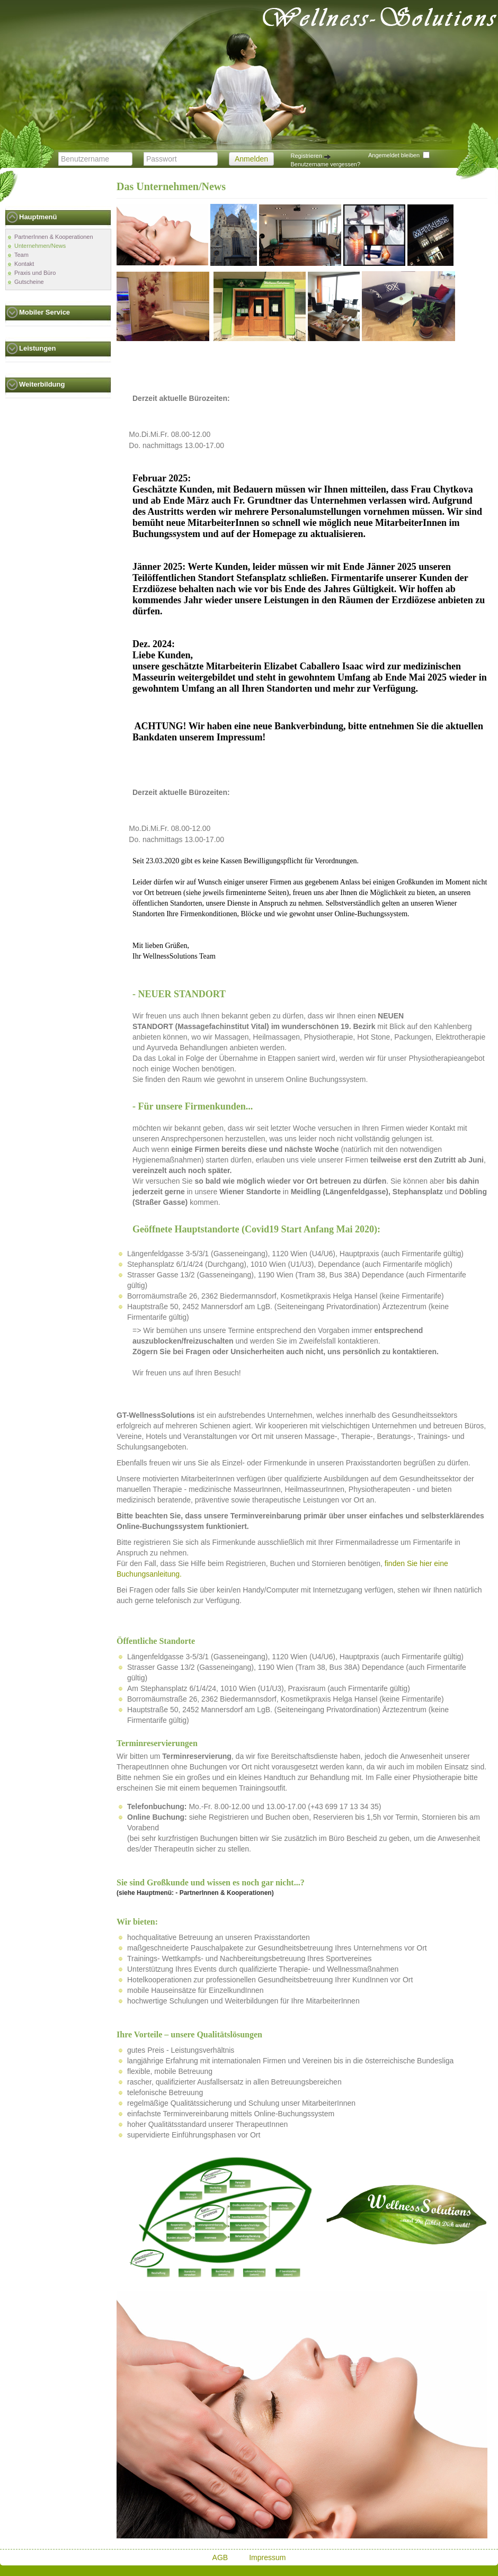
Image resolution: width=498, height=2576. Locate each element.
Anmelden (251, 159)
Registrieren (311, 156)
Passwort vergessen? (318, 171)
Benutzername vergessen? (325, 164)
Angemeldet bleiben (394, 155)
